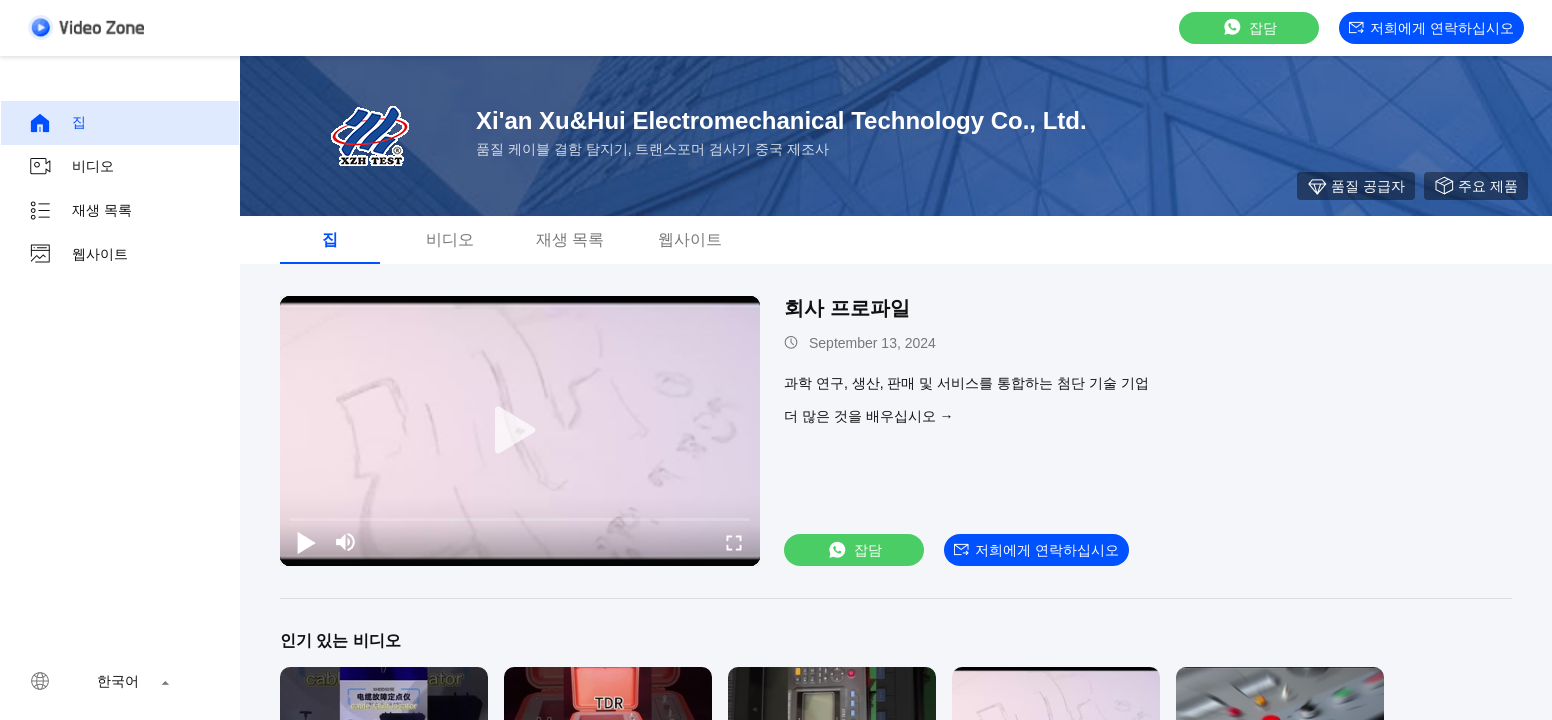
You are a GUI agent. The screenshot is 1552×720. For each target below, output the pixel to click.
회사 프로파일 (847, 308)
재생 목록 (80, 211)
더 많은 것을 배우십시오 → (869, 416)
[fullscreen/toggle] (734, 542)
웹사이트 (78, 255)
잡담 (1249, 27)
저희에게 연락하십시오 (1431, 28)
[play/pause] (306, 542)
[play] (520, 431)
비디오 (71, 167)
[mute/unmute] (346, 542)
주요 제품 (1476, 186)
